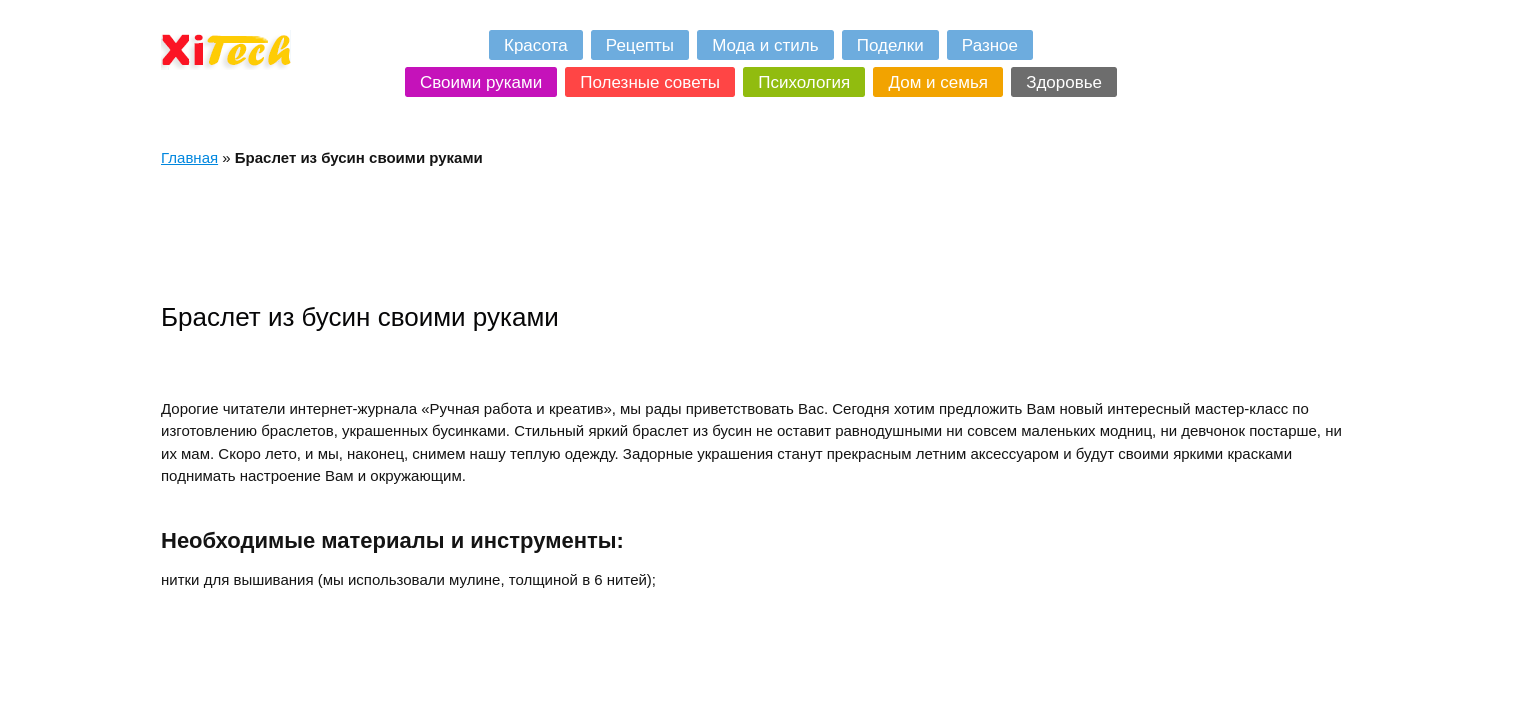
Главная (189, 157)
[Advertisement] (525, 234)
